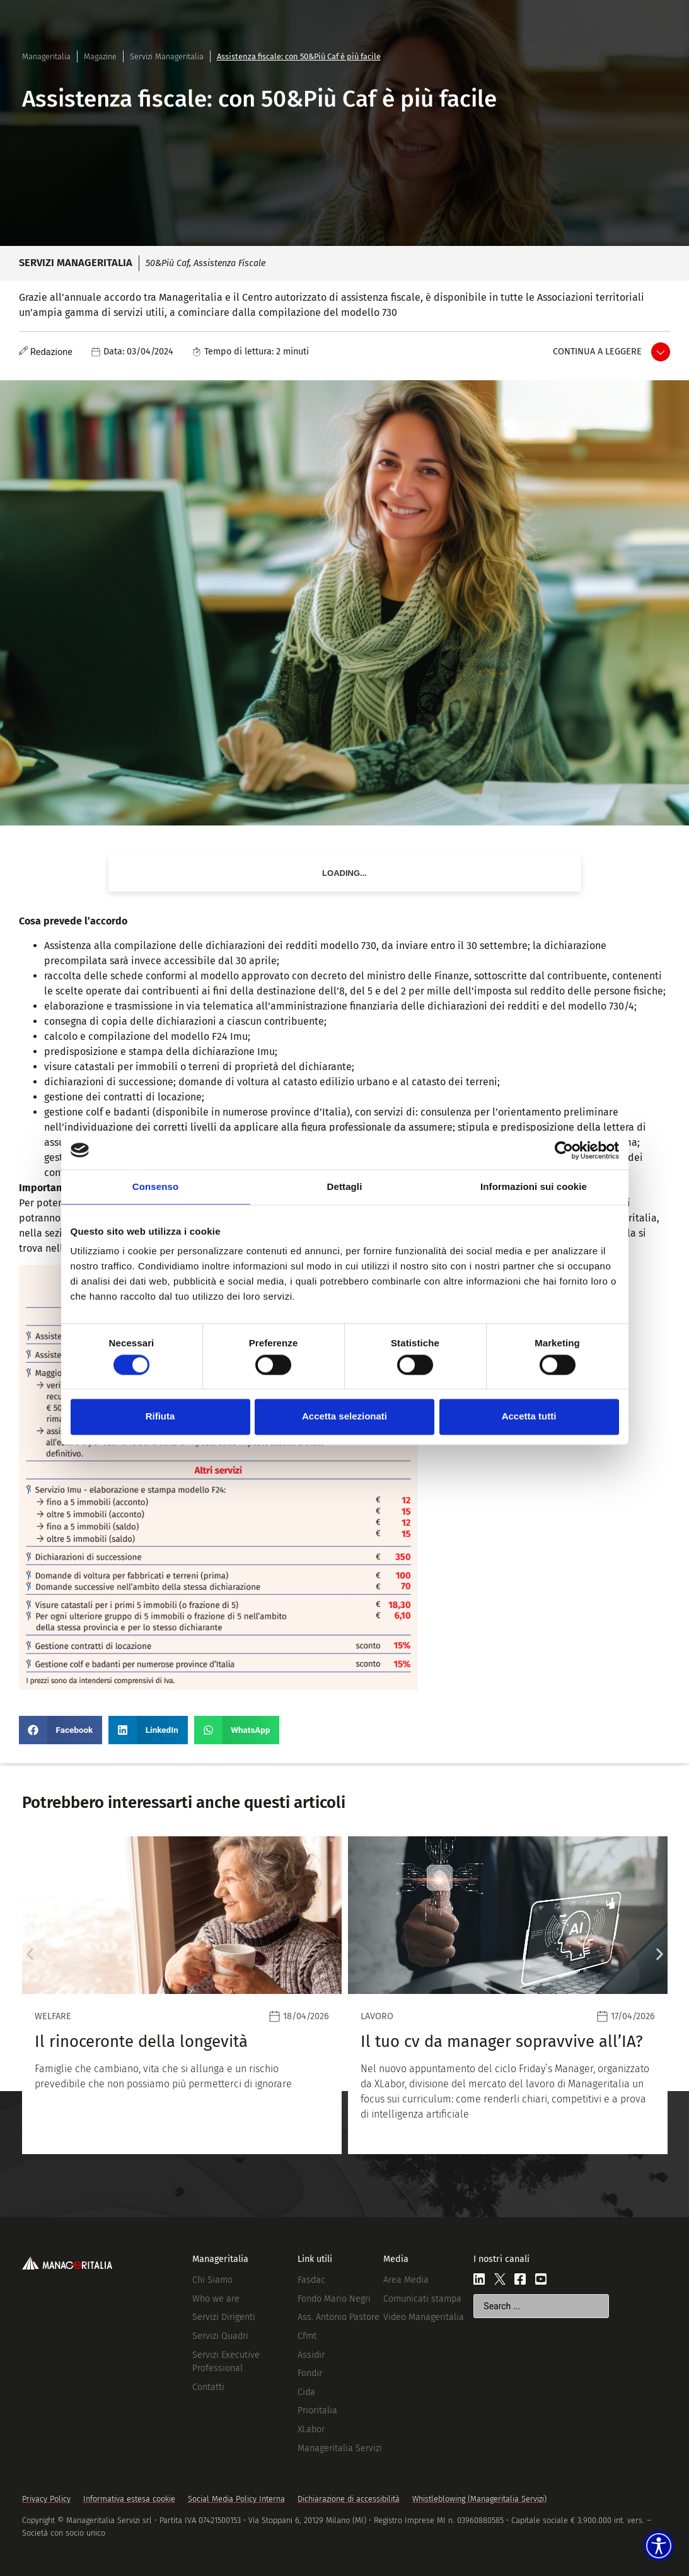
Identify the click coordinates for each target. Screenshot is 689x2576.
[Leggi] (236, 1995)
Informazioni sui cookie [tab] (533, 1186)
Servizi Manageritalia (167, 56)
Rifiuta (160, 1416)
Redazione (51, 352)
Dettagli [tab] (344, 1186)
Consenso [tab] (155, 1186)
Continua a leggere (597, 351)
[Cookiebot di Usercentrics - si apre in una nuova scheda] (564, 1150)
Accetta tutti (529, 1416)
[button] (60, 1730)
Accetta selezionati (344, 1416)
